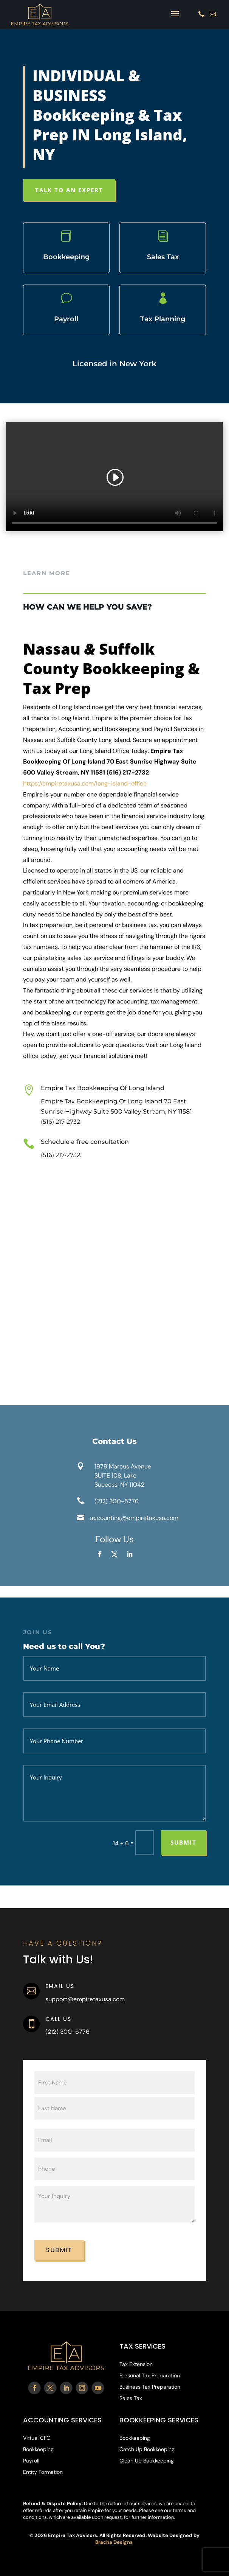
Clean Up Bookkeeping (146, 2461)
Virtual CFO (37, 2438)
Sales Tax (130, 2399)
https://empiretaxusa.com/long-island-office (85, 783)
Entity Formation (43, 2472)
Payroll (31, 2461)
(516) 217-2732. (61, 1155)
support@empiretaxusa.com (85, 1999)
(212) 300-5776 (116, 1501)
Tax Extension (136, 2364)
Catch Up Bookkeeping (147, 2450)
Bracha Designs (114, 2542)
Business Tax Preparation (149, 2387)
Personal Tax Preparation (149, 2376)
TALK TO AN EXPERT (69, 190)
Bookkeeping (38, 2450)
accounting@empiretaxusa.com (134, 1518)
